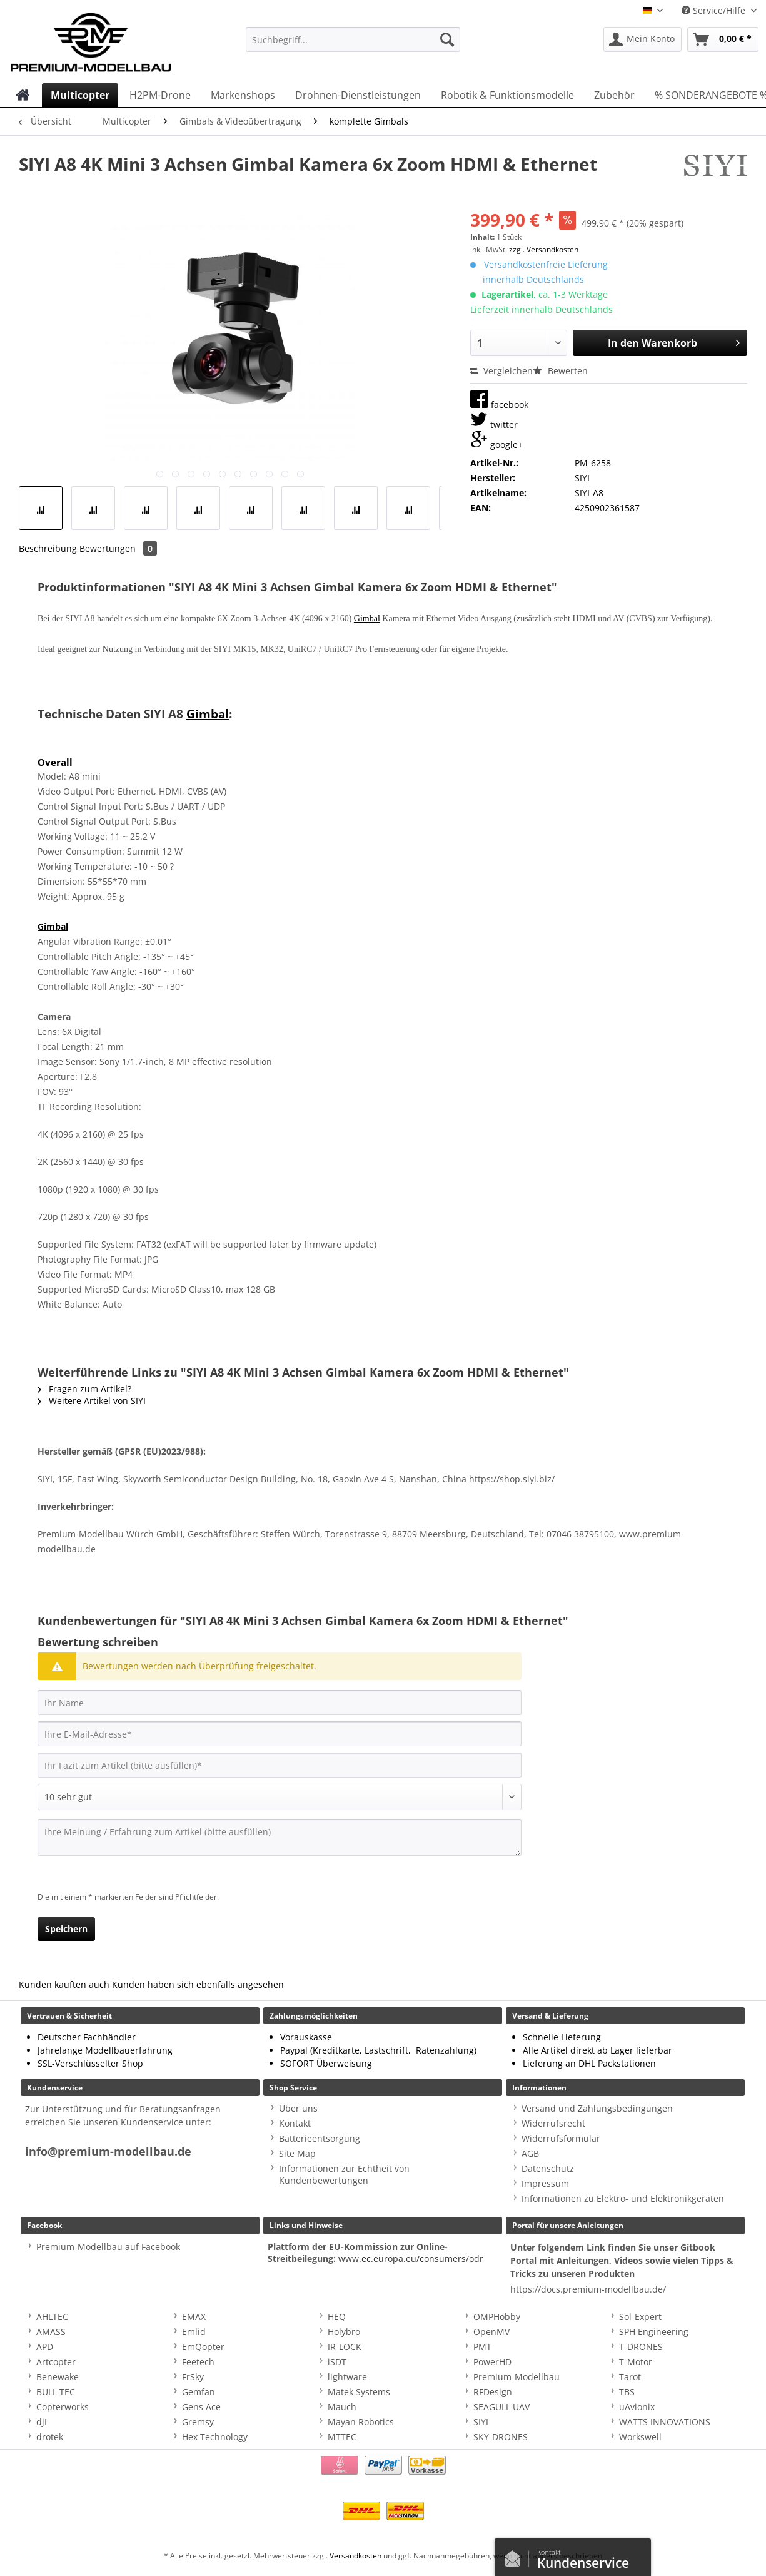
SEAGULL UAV (501, 2407)
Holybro (344, 2332)
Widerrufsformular (561, 2138)
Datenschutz (548, 2168)
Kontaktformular (516, 2556)
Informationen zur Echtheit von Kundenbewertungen (344, 2174)
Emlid (194, 2332)
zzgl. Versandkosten (543, 249)
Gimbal (367, 618)
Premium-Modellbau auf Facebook (108, 2247)
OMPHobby (496, 2317)
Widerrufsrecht (553, 2123)
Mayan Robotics (361, 2422)
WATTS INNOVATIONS (664, 2422)
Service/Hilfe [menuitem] (715, 10)
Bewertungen (118, 548)
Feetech (198, 2362)
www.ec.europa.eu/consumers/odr (410, 2258)
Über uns (298, 2108)
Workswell (640, 2437)
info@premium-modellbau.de (108, 2151)
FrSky (193, 2377)
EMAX (194, 2317)
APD (44, 2347)
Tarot (630, 2377)
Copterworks (62, 2407)
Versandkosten (355, 2555)
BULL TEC (55, 2392)
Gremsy (198, 2422)
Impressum (545, 2183)
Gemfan (198, 2392)
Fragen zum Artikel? (84, 1389)
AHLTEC (52, 2317)
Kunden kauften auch (64, 1984)
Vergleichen (501, 371)
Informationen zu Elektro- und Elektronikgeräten (623, 2198)
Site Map (297, 2153)
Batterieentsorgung (319, 2138)
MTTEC (342, 2437)
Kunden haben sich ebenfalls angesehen (198, 1984)
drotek (49, 2437)
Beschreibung (48, 548)
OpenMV (491, 2332)
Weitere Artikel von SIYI (92, 1401)
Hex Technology (215, 2437)
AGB (530, 2153)
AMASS (51, 2332)
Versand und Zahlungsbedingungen (597, 2108)
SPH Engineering (653, 2332)
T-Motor (635, 2362)
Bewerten (560, 371)
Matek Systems (359, 2392)
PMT (482, 2347)
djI (41, 2422)
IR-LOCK (344, 2347)
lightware (347, 2377)
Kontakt (295, 2123)
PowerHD (492, 2362)
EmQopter (203, 2347)
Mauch (342, 2407)
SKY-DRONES (500, 2437)
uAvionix (637, 2407)
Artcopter (56, 2362)
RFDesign (492, 2392)
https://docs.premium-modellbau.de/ (588, 2289)
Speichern (66, 1929)
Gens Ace (201, 2407)
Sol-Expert (640, 2317)
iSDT (337, 2362)
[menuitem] (353, 45)
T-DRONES (641, 2347)
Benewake (57, 2377)
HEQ (337, 2317)
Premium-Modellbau (516, 2377)
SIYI (480, 2422)
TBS (627, 2392)
